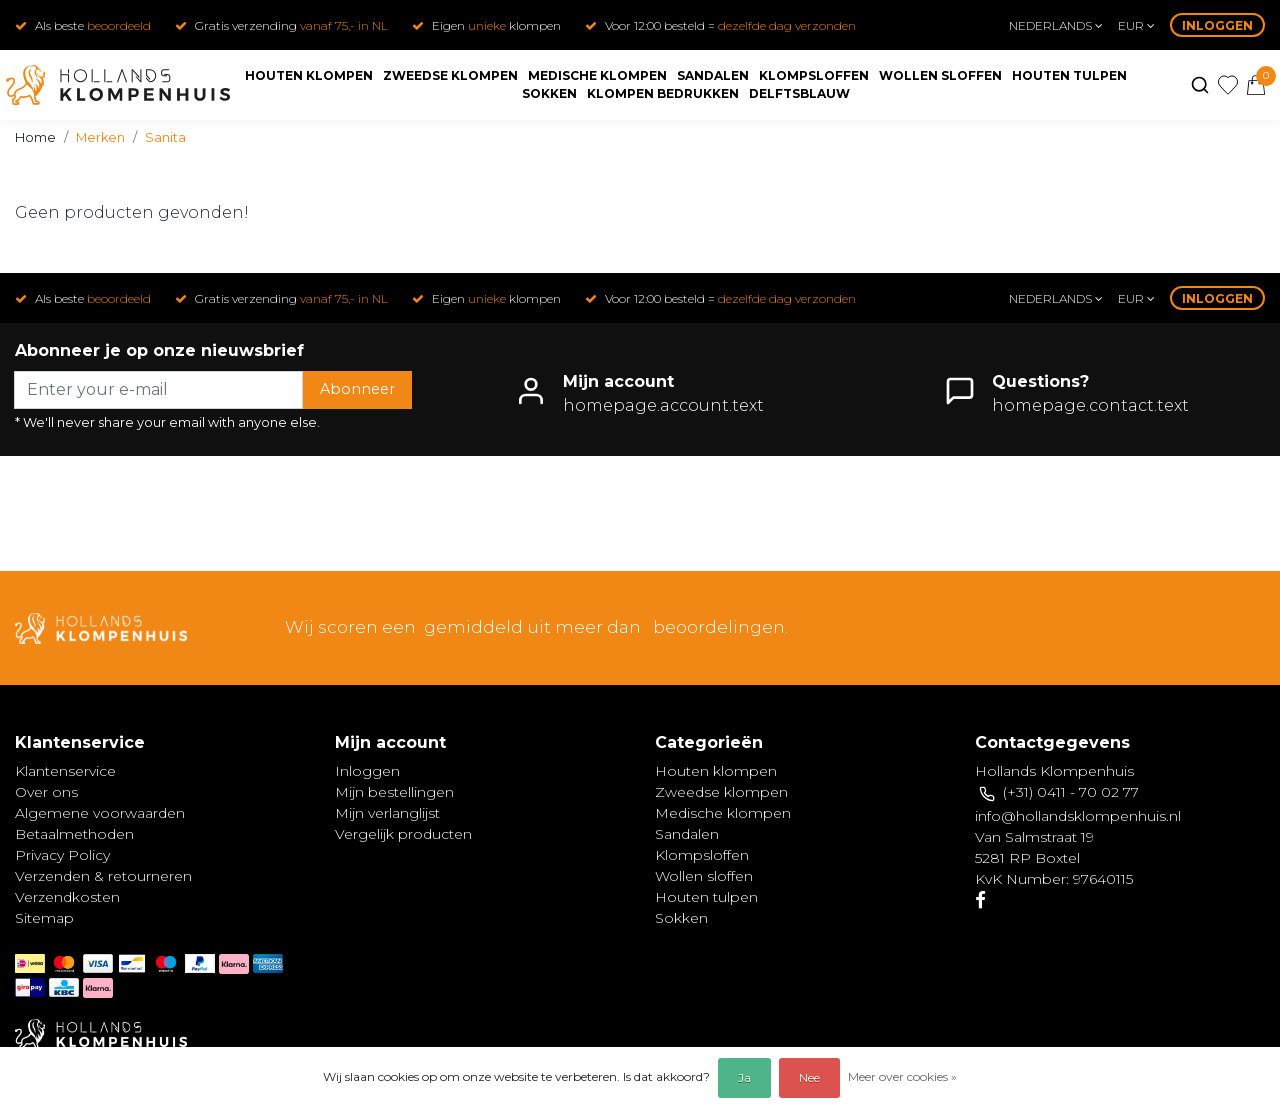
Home (35, 137)
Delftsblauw (799, 93)
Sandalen (713, 75)
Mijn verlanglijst (387, 813)
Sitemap (44, 918)
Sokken (549, 93)
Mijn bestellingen (394, 792)
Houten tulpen (1069, 75)
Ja (744, 1077)
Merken (100, 137)
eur (1136, 25)
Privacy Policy (62, 855)
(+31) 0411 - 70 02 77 (1071, 792)
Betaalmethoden (74, 834)
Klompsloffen (814, 75)
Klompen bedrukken (663, 93)
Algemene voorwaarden (100, 813)
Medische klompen (597, 75)
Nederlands (1056, 25)
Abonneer (357, 389)
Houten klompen (309, 75)
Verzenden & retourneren (103, 876)
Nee (809, 1077)
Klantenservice (65, 771)
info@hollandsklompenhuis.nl (1078, 816)
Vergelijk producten (403, 834)
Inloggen (1217, 25)
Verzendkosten (67, 897)
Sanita (165, 137)
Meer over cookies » (902, 1076)
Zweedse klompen (450, 75)
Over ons (46, 792)
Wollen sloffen (940, 75)
